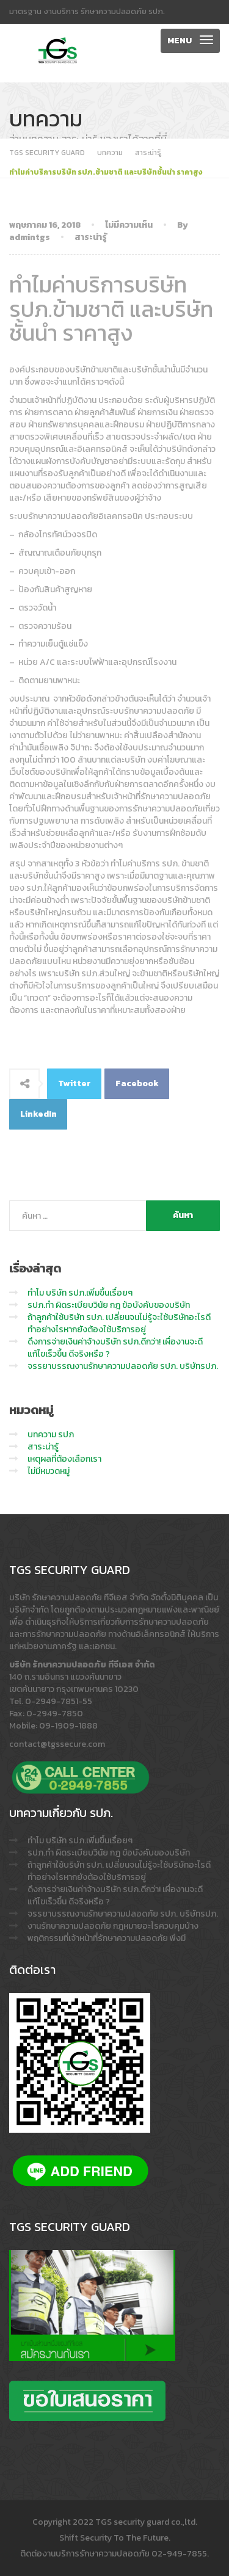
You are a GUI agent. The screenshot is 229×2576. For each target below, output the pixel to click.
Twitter (74, 1083)
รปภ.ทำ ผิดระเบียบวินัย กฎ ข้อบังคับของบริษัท (108, 1305)
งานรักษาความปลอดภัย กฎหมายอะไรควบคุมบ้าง (112, 1926)
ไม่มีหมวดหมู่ (48, 1471)
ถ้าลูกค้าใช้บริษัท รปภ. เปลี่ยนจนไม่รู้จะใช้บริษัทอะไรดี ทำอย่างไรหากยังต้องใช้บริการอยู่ (119, 1323)
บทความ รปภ (50, 1434)
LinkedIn (38, 1114)
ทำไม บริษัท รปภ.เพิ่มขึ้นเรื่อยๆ (80, 1292)
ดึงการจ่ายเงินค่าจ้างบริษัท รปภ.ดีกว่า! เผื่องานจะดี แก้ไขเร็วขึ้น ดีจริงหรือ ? (115, 1347)
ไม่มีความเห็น (129, 225)
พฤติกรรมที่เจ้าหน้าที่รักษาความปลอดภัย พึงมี (106, 1938)
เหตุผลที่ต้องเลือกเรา (64, 1459)
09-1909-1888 (68, 1725)
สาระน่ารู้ (91, 237)
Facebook (137, 1083)
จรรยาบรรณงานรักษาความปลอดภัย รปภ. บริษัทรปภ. (122, 1366)
